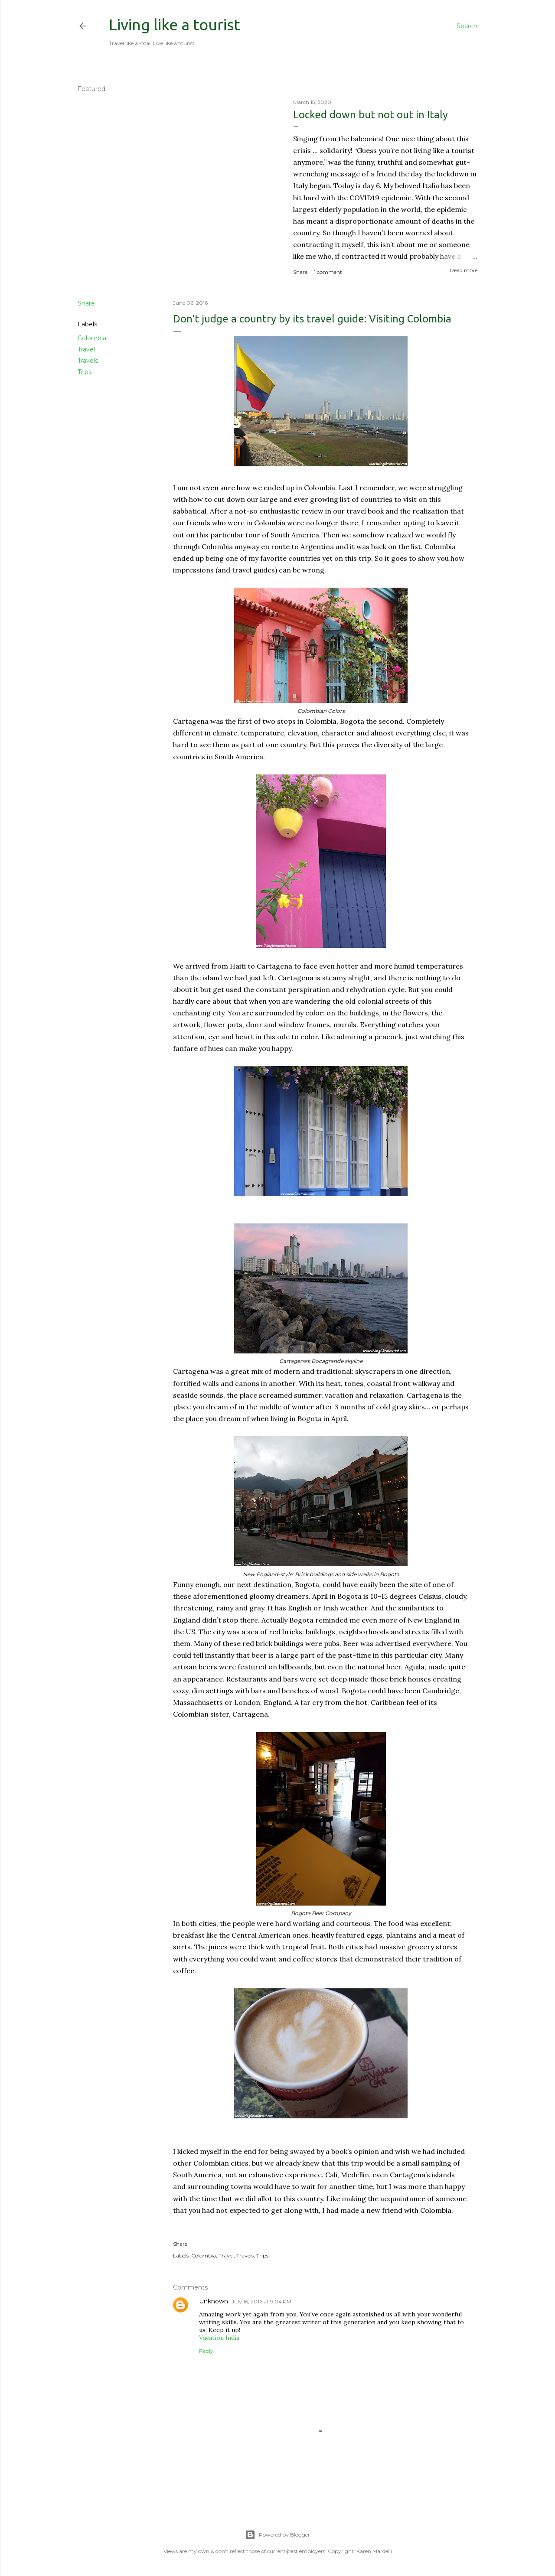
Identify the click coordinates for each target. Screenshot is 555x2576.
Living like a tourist (174, 24)
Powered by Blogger (277, 2535)
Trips (84, 372)
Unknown (213, 2301)
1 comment (328, 272)
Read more (463, 270)
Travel (86, 349)
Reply (206, 2351)
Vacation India (219, 2338)
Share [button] (300, 272)
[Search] (467, 26)
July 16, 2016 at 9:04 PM (261, 2301)
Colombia (92, 338)
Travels (88, 360)
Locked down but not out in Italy (370, 114)
